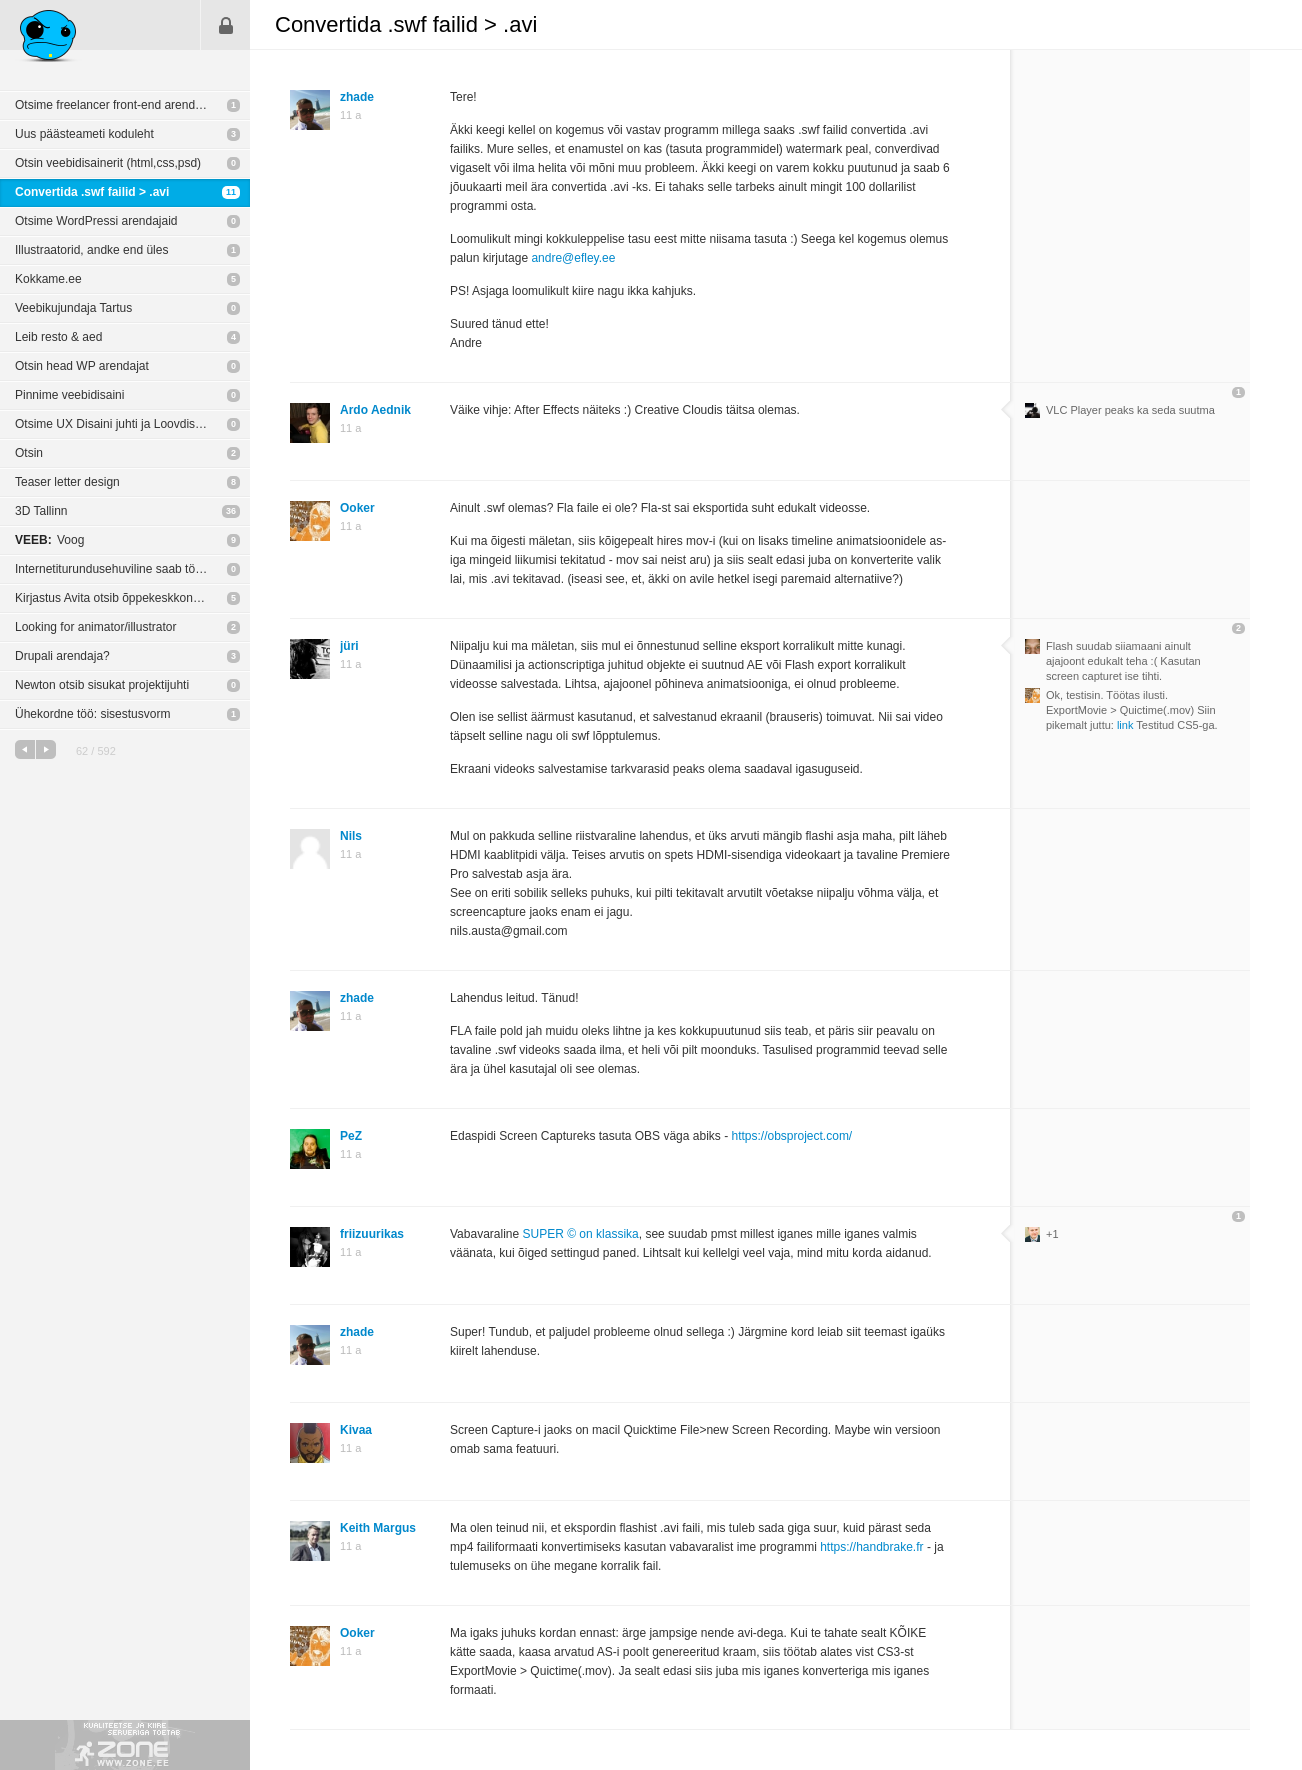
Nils (351, 836)
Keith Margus (378, 1528)
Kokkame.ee (48, 279)
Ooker (357, 508)
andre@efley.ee (573, 258)
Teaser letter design (67, 482)
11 (231, 192)
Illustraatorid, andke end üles (91, 250)
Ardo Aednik (375, 410)
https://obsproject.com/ (791, 1136)
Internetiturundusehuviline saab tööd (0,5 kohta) (132, 569)
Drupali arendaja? (62, 656)
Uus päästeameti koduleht (84, 134)
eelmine (25, 749)
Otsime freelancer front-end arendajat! (116, 105)
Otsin (29, 453)
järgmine (46, 749)
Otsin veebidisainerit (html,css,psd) (108, 163)
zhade (357, 97)
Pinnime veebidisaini (69, 395)
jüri (349, 646)
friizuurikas (372, 1234)
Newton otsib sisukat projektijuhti (102, 685)
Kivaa (356, 1430)
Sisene (226, 25)
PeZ (351, 1136)
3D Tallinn (41, 511)
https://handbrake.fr (871, 1547)
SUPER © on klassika (581, 1234)
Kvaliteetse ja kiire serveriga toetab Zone (125, 1745)
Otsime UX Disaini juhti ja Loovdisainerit (121, 424)
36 (231, 511)
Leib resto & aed (58, 337)
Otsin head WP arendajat (82, 366)
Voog (49, 540)
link (1125, 725)
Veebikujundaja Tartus (73, 308)
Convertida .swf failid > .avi (92, 192)
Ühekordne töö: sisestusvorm (92, 714)
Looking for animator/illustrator (95, 627)
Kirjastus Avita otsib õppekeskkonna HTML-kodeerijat (132, 598)
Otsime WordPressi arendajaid (96, 221)
